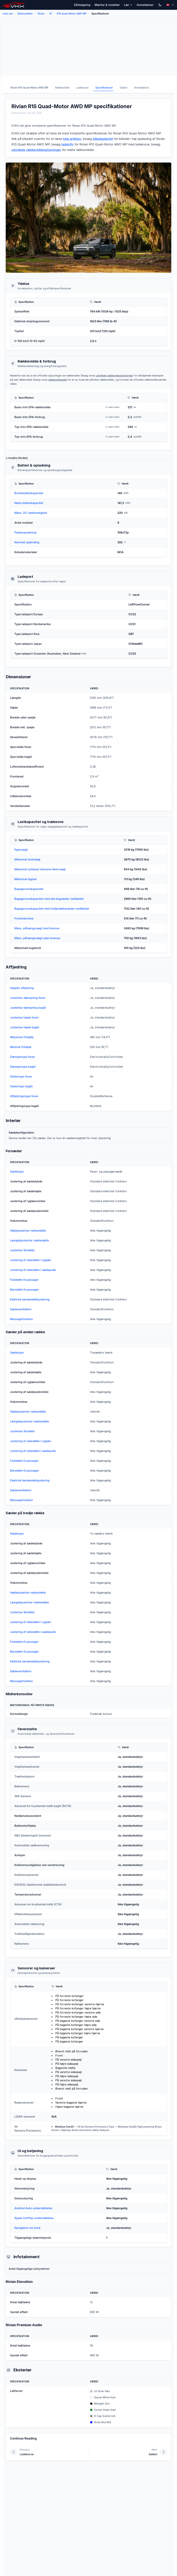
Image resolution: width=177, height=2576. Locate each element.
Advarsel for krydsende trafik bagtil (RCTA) (42, 1806)
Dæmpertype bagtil (23, 1066)
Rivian (41, 13)
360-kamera (22, 1796)
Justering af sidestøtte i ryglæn (30, 1260)
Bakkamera (21, 1786)
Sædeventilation (20, 1309)
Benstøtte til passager (24, 1289)
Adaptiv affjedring (22, 988)
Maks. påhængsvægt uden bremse (37, 938)
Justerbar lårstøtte (22, 1250)
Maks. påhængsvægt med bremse (36, 928)
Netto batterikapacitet (28, 503)
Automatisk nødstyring (29, 1924)
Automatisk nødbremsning (31, 1845)
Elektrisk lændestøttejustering (30, 1299)
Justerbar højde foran (24, 1017)
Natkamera (21, 1943)
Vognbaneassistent (27, 1757)
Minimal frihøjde (20, 1047)
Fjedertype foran (21, 1076)
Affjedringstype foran (24, 1096)
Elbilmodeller (25, 13)
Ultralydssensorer (26, 2018)
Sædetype (17, 1171)
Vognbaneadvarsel (26, 1766)
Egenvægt (21, 849)
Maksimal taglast (25, 879)
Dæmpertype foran (22, 1057)
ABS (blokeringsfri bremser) (32, 1835)
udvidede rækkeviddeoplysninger (36, 150)
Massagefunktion (21, 1319)
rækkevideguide (57, 379)
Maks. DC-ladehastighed (30, 513)
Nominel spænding (26, 542)
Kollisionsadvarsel (26, 1875)
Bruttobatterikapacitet (28, 493)
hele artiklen (72, 139)
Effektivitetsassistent (28, 1914)
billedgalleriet (103, 139)
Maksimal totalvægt (27, 859)
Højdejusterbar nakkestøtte (28, 1230)
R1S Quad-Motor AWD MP (72, 13)
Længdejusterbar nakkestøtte (29, 1240)
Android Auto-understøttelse (33, 2208)
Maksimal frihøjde (22, 1037)
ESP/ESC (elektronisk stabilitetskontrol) (40, 1884)
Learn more (112, 407)
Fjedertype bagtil (21, 1086)
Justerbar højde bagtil (24, 1027)
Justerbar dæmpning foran (27, 998)
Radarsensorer (24, 2102)
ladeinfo (67, 144)
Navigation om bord (27, 2228)
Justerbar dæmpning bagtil (28, 1007)
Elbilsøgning (82, 5)
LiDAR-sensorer (24, 2116)
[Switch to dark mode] (160, 4)
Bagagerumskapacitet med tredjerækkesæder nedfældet (51, 908)
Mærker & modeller (107, 5)
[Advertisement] (88, 49)
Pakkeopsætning (25, 532)
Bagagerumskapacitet (28, 889)
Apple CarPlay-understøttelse (34, 2218)
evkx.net (8, 13)
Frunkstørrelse (24, 918)
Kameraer (20, 2070)
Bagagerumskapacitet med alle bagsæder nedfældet (49, 898)
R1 (50, 13)
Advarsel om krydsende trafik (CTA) (38, 1904)
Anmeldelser (145, 5)
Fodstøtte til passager (24, 1279)
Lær (128, 5)
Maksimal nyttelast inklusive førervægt (40, 869)
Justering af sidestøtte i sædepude (33, 1270)
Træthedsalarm (24, 1776)
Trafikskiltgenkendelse (29, 1934)
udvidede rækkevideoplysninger (114, 375)
